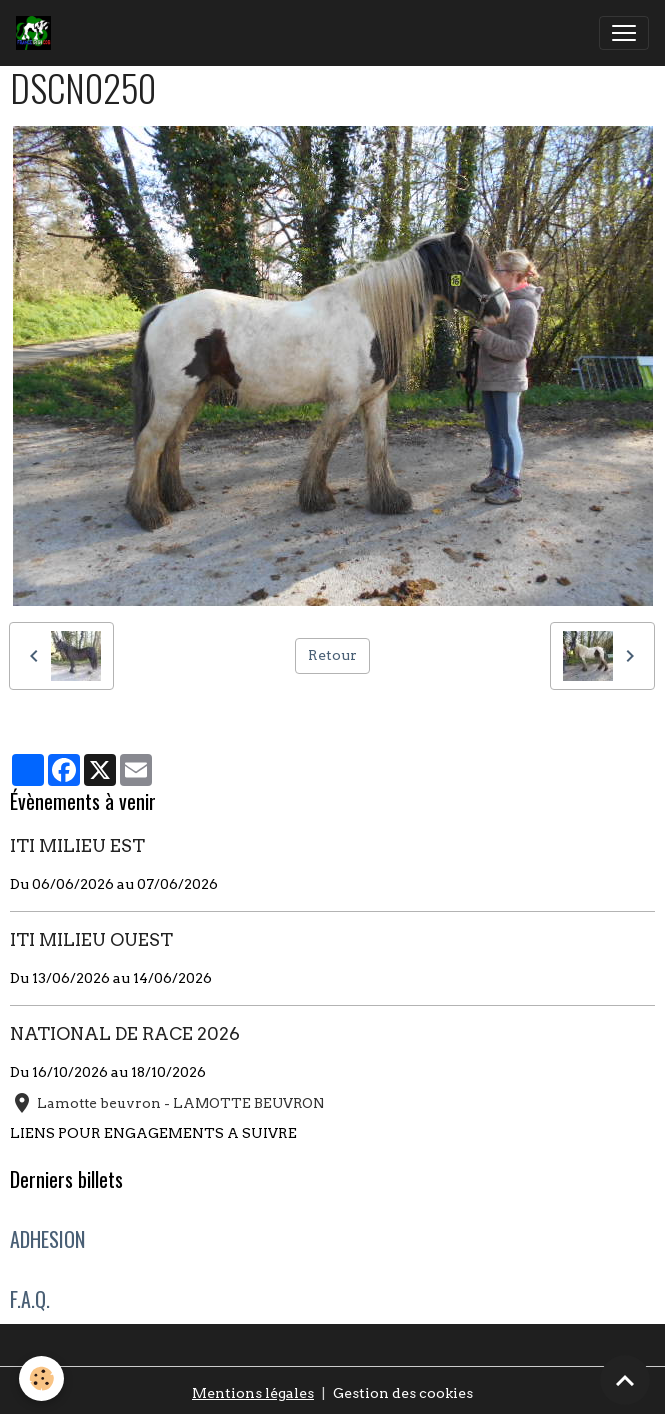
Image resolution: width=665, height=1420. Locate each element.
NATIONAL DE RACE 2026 (125, 1033)
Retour (332, 655)
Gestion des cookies (403, 1393)
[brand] (37, 33)
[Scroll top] (625, 1380)
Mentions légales (253, 1393)
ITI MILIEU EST (77, 845)
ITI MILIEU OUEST (91, 939)
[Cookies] (42, 1378)
